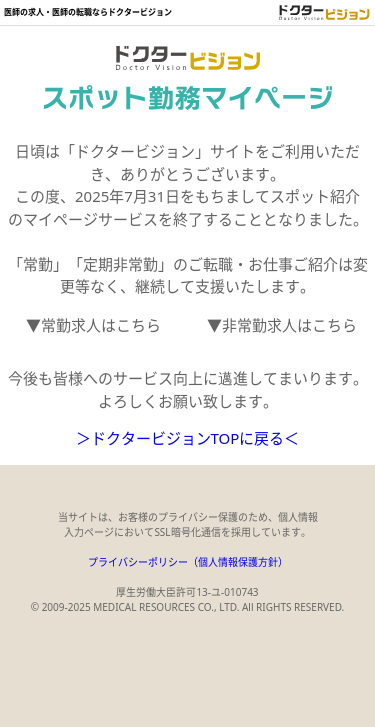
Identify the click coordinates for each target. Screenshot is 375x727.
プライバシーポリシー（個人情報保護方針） (188, 562)
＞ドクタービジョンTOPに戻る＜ (188, 438)
